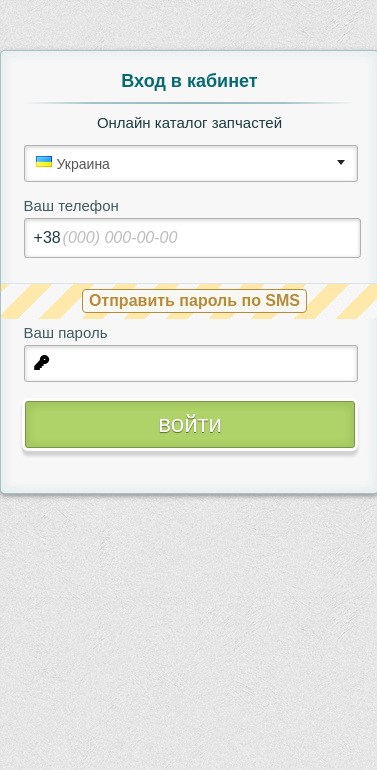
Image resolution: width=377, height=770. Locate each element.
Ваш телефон (71, 205)
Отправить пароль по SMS (194, 300)
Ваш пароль (66, 332)
